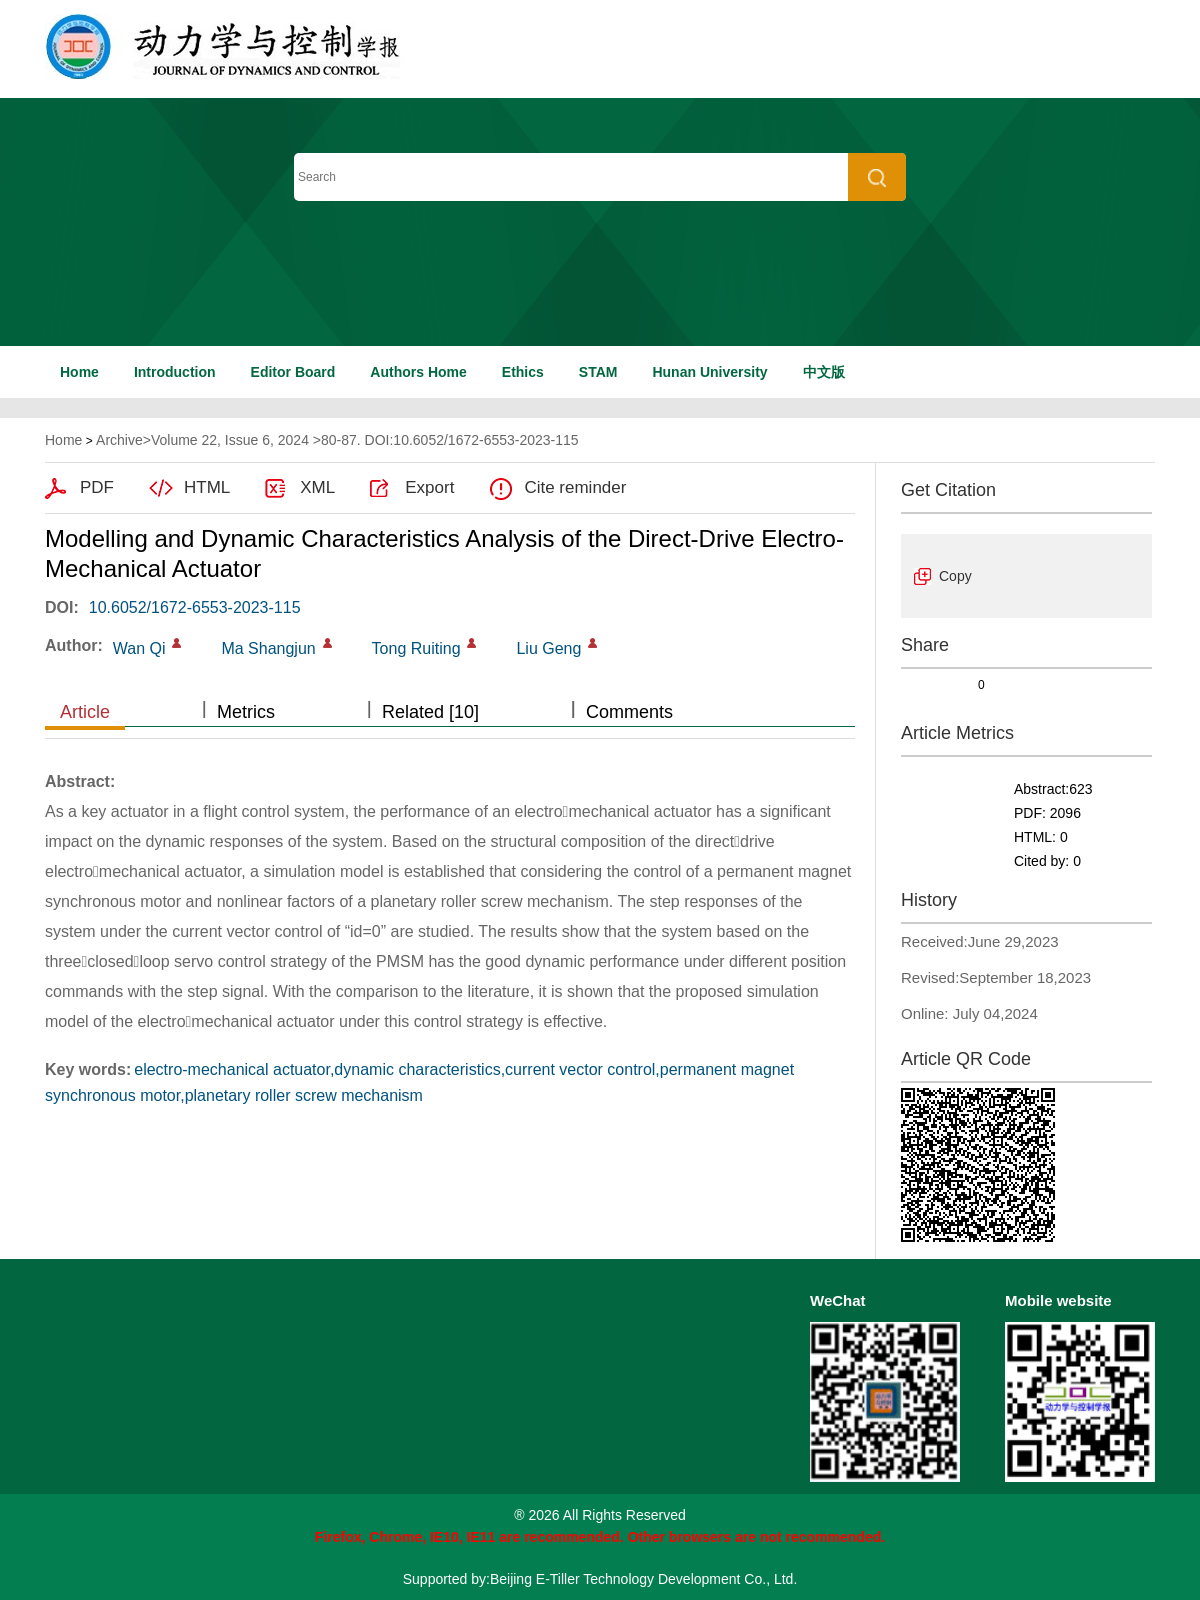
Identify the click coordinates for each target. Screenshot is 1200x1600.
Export (429, 487)
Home (79, 372)
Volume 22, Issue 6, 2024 (230, 440)
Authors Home (418, 372)
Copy (955, 576)
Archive (119, 440)
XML (317, 487)
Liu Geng (548, 648)
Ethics (523, 372)
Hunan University (709, 372)
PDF (97, 487)
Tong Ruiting (416, 648)
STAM (598, 372)
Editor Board (293, 372)
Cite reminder (575, 487)
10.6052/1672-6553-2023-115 (195, 607)
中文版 (824, 372)
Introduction (175, 372)
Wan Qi (139, 648)
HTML (207, 487)
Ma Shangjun (268, 648)
